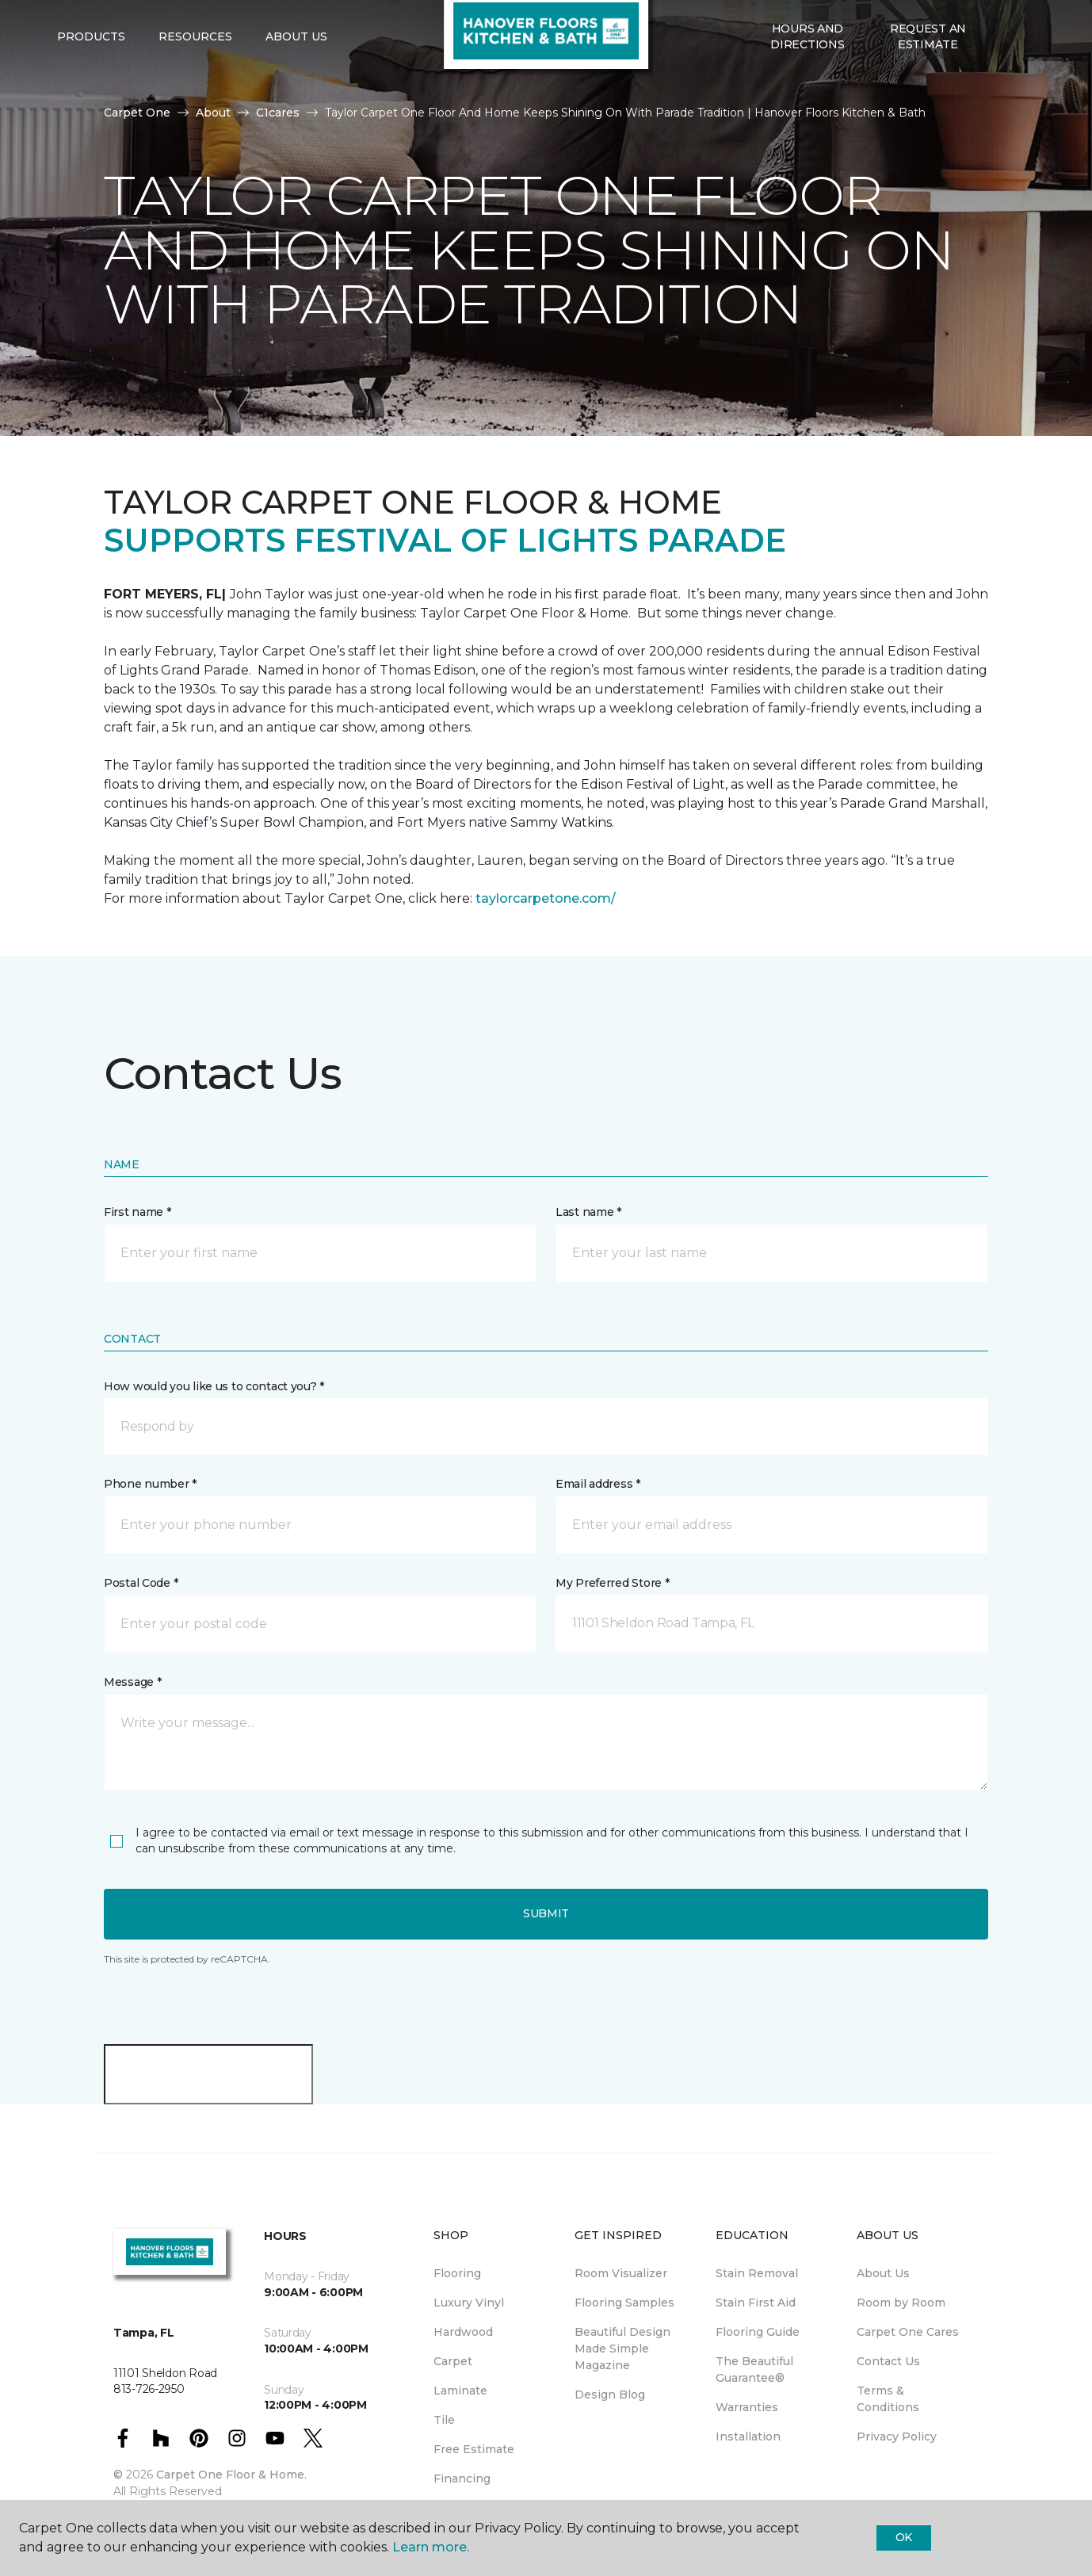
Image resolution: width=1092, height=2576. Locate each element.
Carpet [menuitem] (452, 2361)
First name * (137, 1211)
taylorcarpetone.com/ (545, 898)
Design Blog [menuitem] (610, 2394)
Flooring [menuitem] (457, 2273)
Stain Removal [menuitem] (757, 2273)
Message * (132, 1681)
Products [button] (91, 96)
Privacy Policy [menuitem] (897, 2436)
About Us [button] (296, 96)
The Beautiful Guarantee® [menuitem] (754, 2369)
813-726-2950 (318, 28)
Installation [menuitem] (748, 2436)
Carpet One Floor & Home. (231, 2474)
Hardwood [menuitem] (463, 2332)
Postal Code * (141, 1582)
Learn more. (430, 2547)
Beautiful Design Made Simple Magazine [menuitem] (622, 2348)
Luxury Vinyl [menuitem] (468, 2302)
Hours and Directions (807, 95)
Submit (546, 1913)
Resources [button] (195, 96)
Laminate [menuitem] (460, 2390)
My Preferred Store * (612, 1582)
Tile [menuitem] (444, 2420)
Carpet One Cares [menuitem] (908, 2332)
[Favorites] (1019, 95)
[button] (1000, 95)
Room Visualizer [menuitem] (621, 2273)
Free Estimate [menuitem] (473, 2449)
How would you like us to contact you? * (214, 1386)
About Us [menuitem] (883, 2273)
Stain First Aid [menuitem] (756, 2302)
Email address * (598, 1483)
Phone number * (150, 1483)
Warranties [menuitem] (747, 2407)
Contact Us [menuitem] (888, 2361)
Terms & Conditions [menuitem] (888, 2398)
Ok (903, 2537)
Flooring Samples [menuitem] (624, 2302)
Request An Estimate (928, 95)
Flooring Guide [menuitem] (758, 2332)
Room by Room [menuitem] (901, 2302)
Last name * (588, 1211)
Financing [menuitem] (462, 2478)
